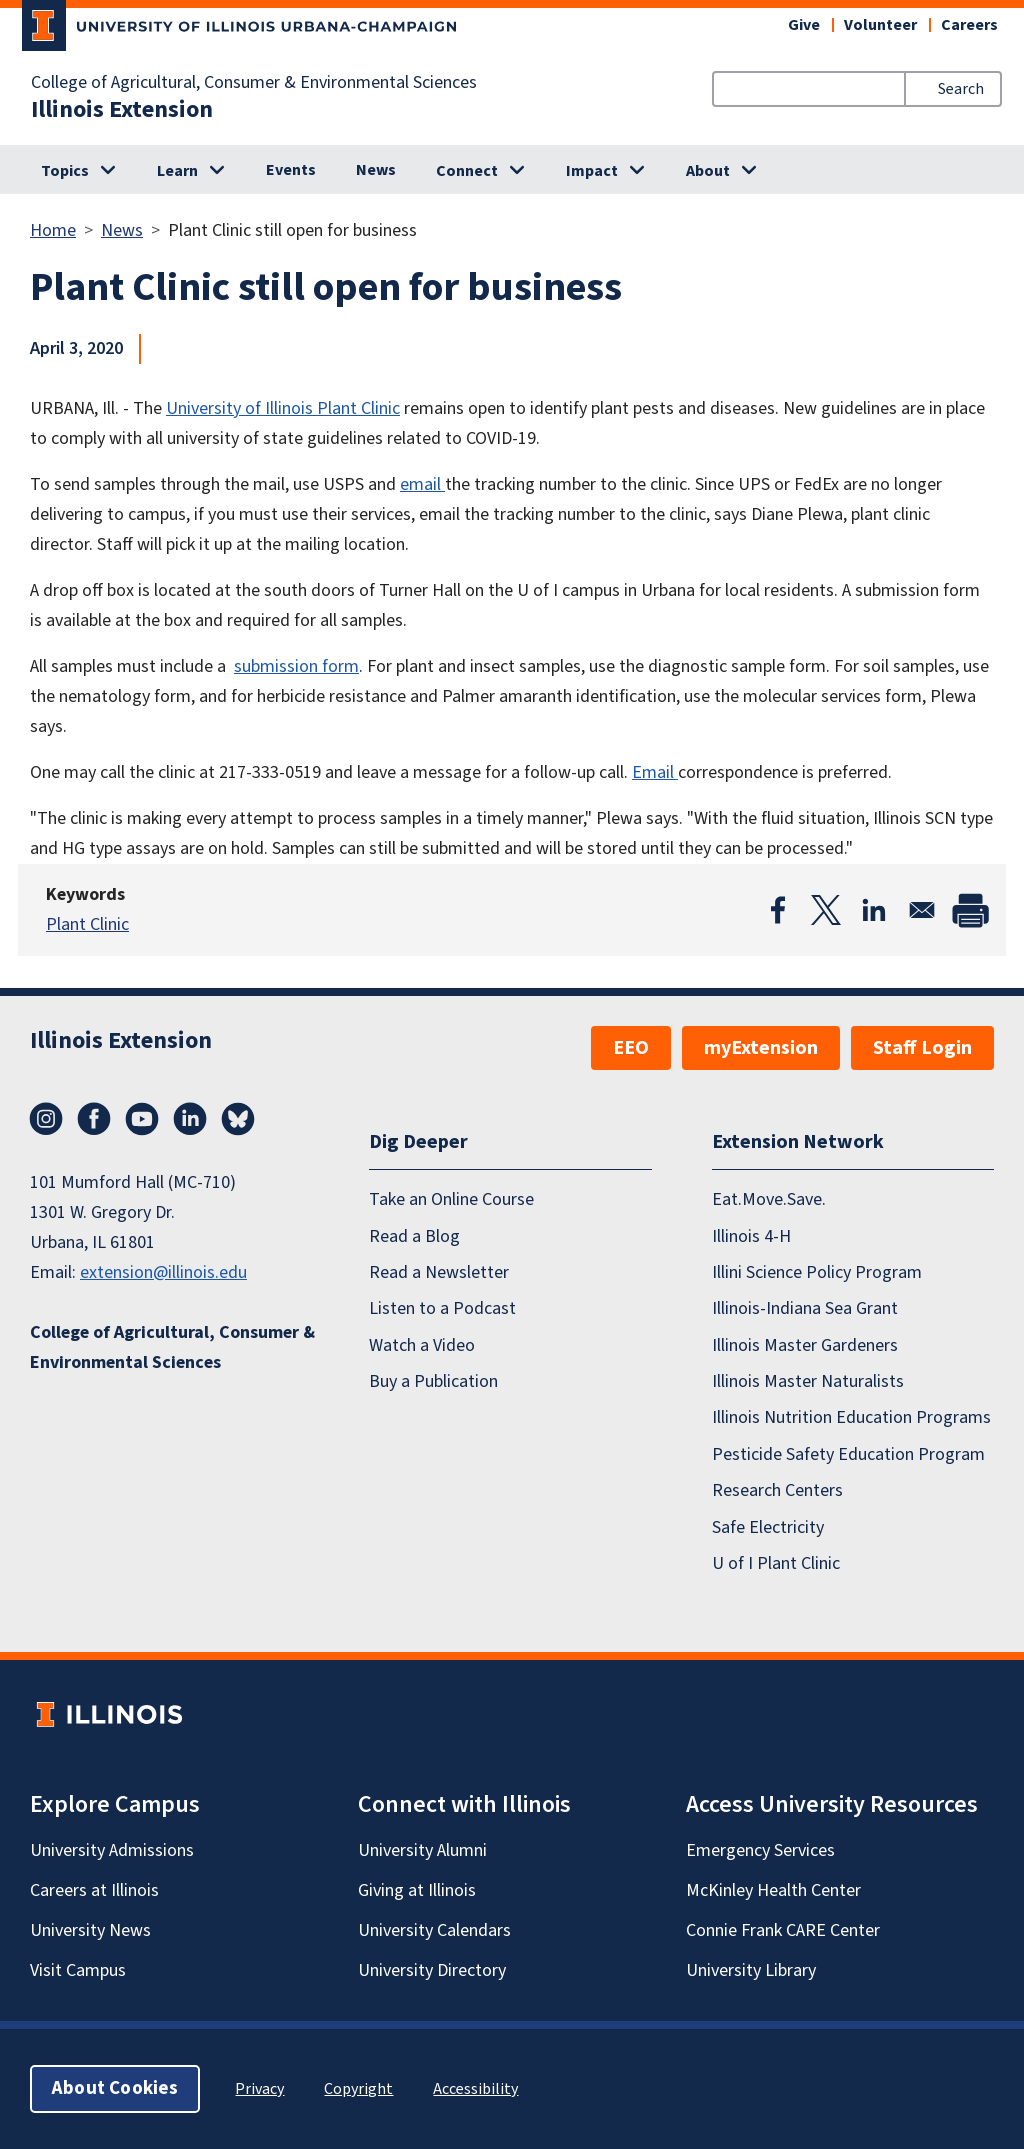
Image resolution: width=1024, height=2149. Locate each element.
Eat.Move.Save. (769, 1199)
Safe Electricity (768, 1527)
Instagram (46, 1119)
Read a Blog (414, 1236)
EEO (631, 1048)
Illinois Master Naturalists (808, 1381)
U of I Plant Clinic (776, 1563)
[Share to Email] (922, 910)
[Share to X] (826, 910)
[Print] (970, 910)
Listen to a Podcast (442, 1308)
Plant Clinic (87, 924)
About (708, 171)
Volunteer (880, 25)
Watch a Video (422, 1345)
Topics (65, 171)
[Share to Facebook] (778, 910)
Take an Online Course (451, 1199)
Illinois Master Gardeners (805, 1345)
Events (291, 170)
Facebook (94, 1119)
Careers (969, 25)
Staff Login (922, 1048)
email (422, 484)
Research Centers (777, 1490)
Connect (467, 171)
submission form (296, 666)
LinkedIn (190, 1119)
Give (804, 25)
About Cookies (115, 2088)
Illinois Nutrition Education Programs (851, 1417)
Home (53, 230)
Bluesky (238, 1119)
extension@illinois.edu (163, 1272)
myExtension (761, 1048)
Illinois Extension (122, 110)
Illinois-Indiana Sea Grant (805, 1308)
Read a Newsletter (439, 1272)
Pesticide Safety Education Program (848, 1454)
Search (961, 89)
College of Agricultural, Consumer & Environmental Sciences (254, 83)
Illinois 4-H (751, 1236)
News (376, 170)
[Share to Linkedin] (874, 910)
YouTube (142, 1119)
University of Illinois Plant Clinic (283, 408)
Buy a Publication (433, 1381)
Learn (177, 171)
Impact (592, 171)
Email (655, 772)
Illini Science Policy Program (817, 1272)
